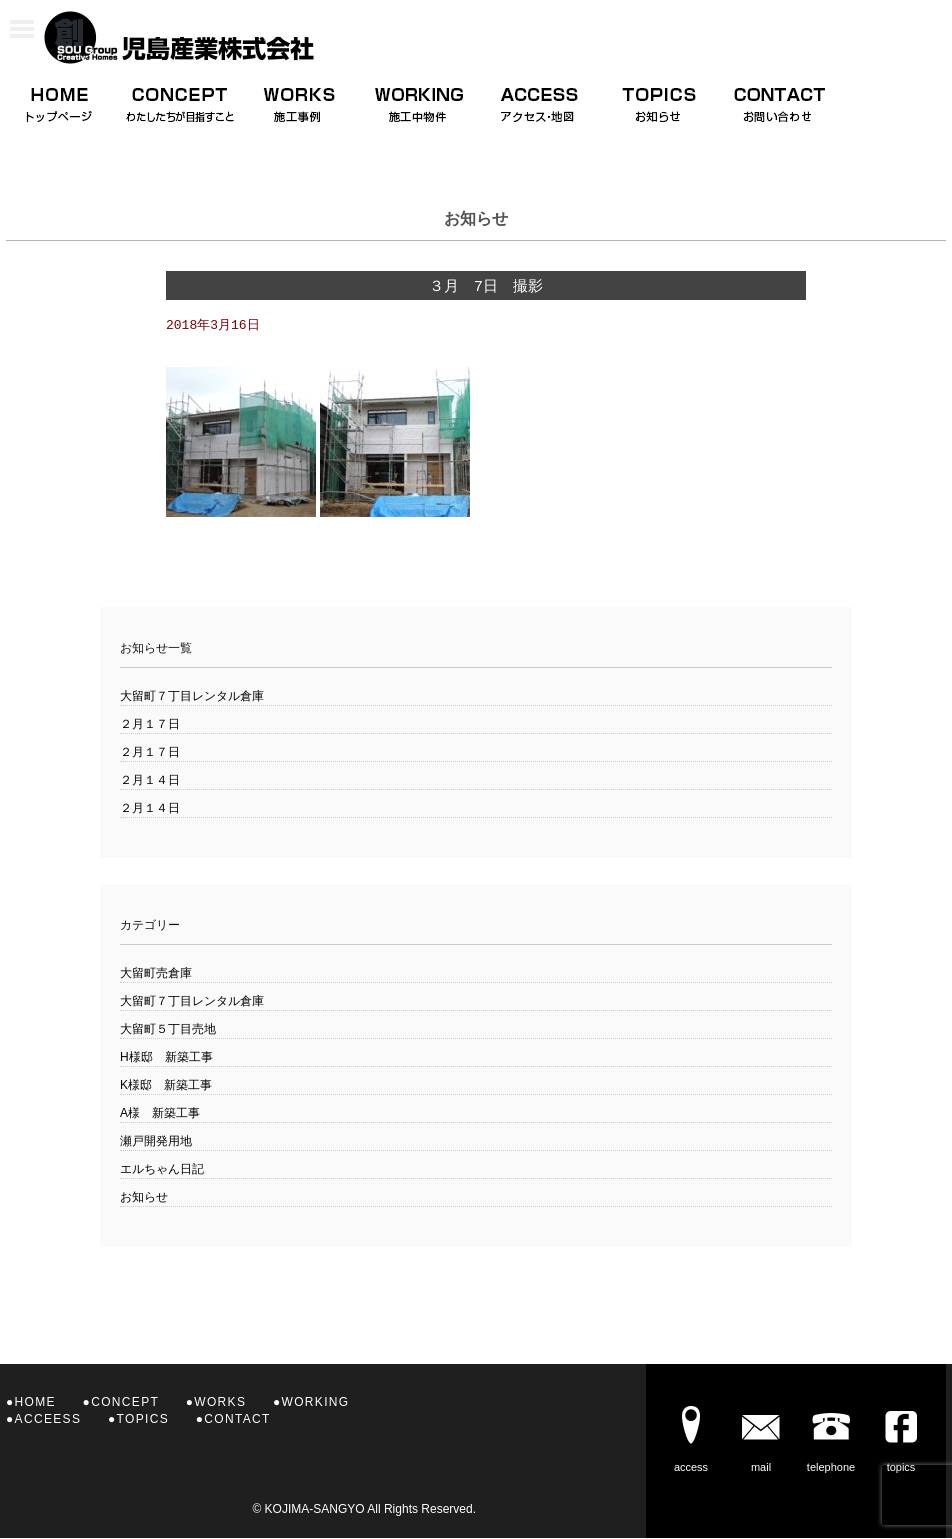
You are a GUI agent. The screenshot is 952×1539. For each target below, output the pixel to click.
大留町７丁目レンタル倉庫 (192, 697)
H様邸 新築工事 (166, 1058)
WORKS (220, 1403)
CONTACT (237, 1420)
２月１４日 (150, 781)
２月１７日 (150, 725)
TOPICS (143, 1420)
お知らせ (144, 1198)
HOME (35, 1403)
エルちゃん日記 (162, 1170)
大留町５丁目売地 (168, 1030)
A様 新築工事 (160, 1114)
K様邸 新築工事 (166, 1086)
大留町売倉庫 (156, 974)
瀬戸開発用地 (156, 1142)
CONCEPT (125, 1403)
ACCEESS (48, 1420)
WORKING (316, 1403)
